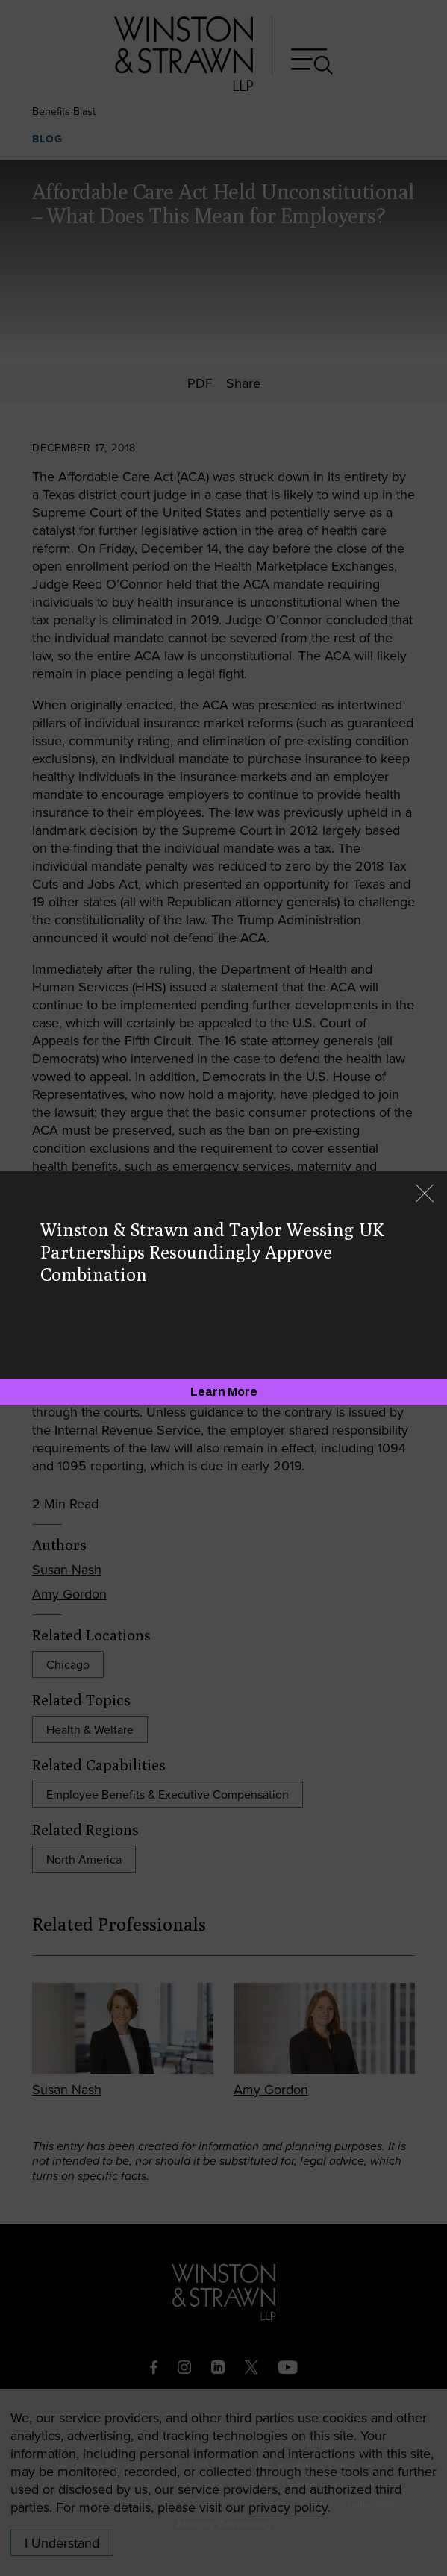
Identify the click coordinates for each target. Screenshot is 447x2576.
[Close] (425, 1195)
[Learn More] (223, 1392)
